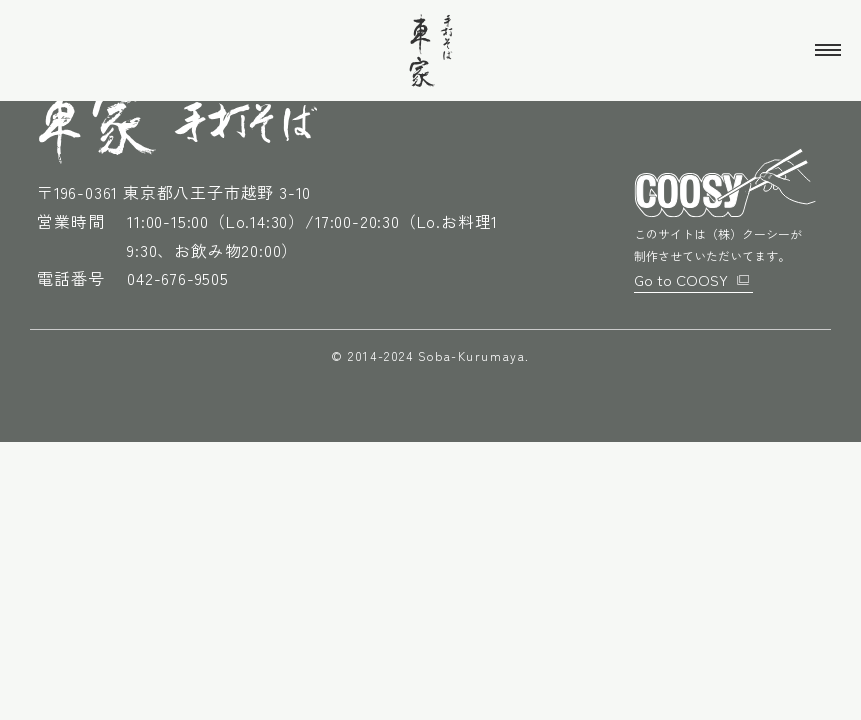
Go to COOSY (682, 278)
